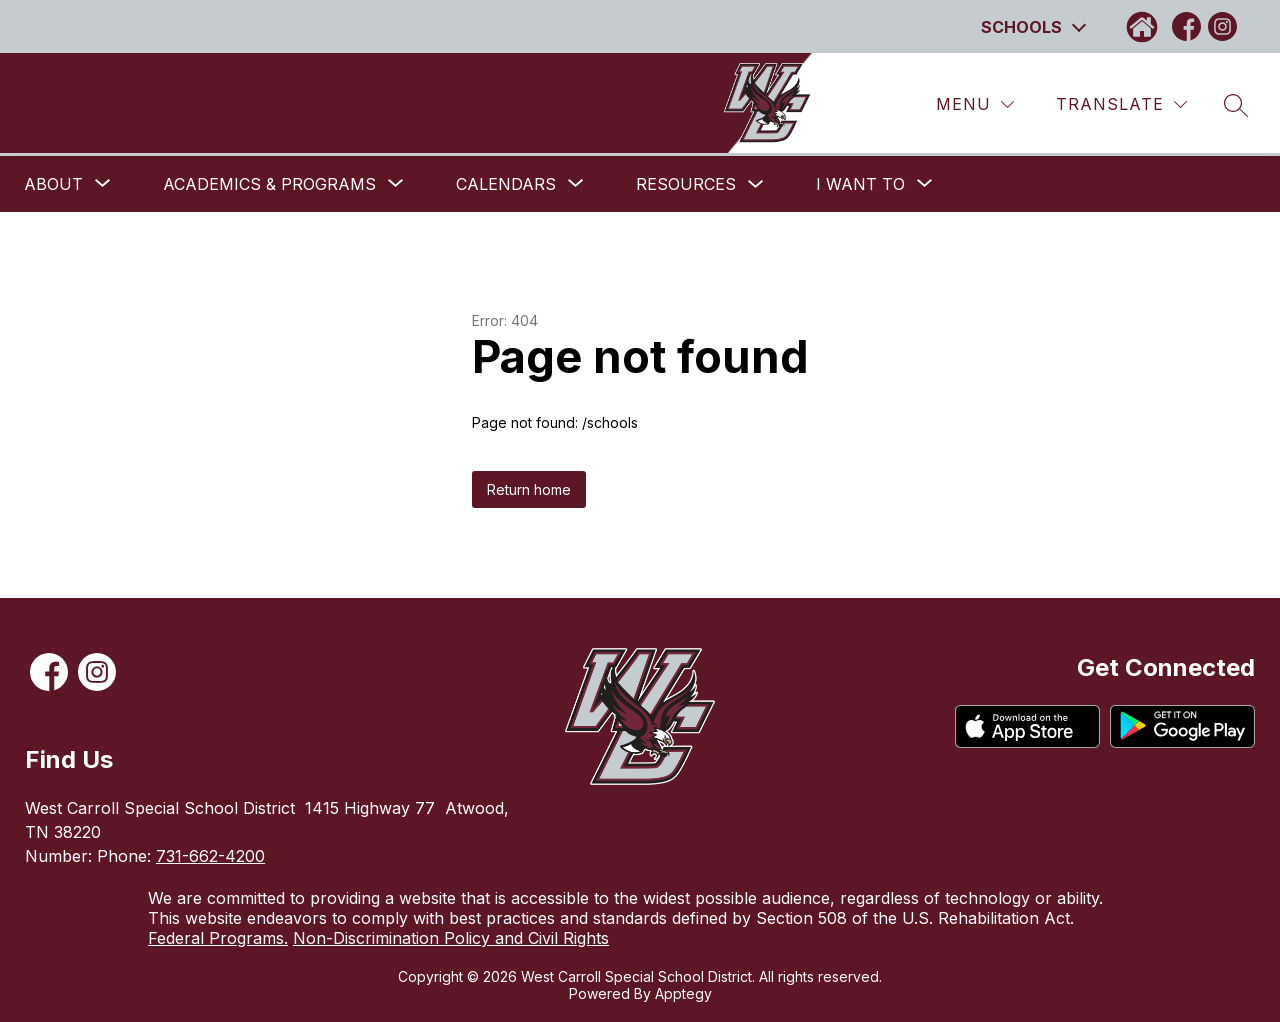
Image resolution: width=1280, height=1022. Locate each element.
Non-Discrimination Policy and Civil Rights (451, 938)
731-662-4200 (210, 856)
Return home (529, 489)
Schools (1021, 27)
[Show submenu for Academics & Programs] (269, 184)
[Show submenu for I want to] (860, 184)
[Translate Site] (1121, 104)
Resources (686, 184)
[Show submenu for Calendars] (506, 184)
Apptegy (683, 993)
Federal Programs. (218, 938)
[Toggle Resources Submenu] (756, 184)
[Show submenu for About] (53, 184)
